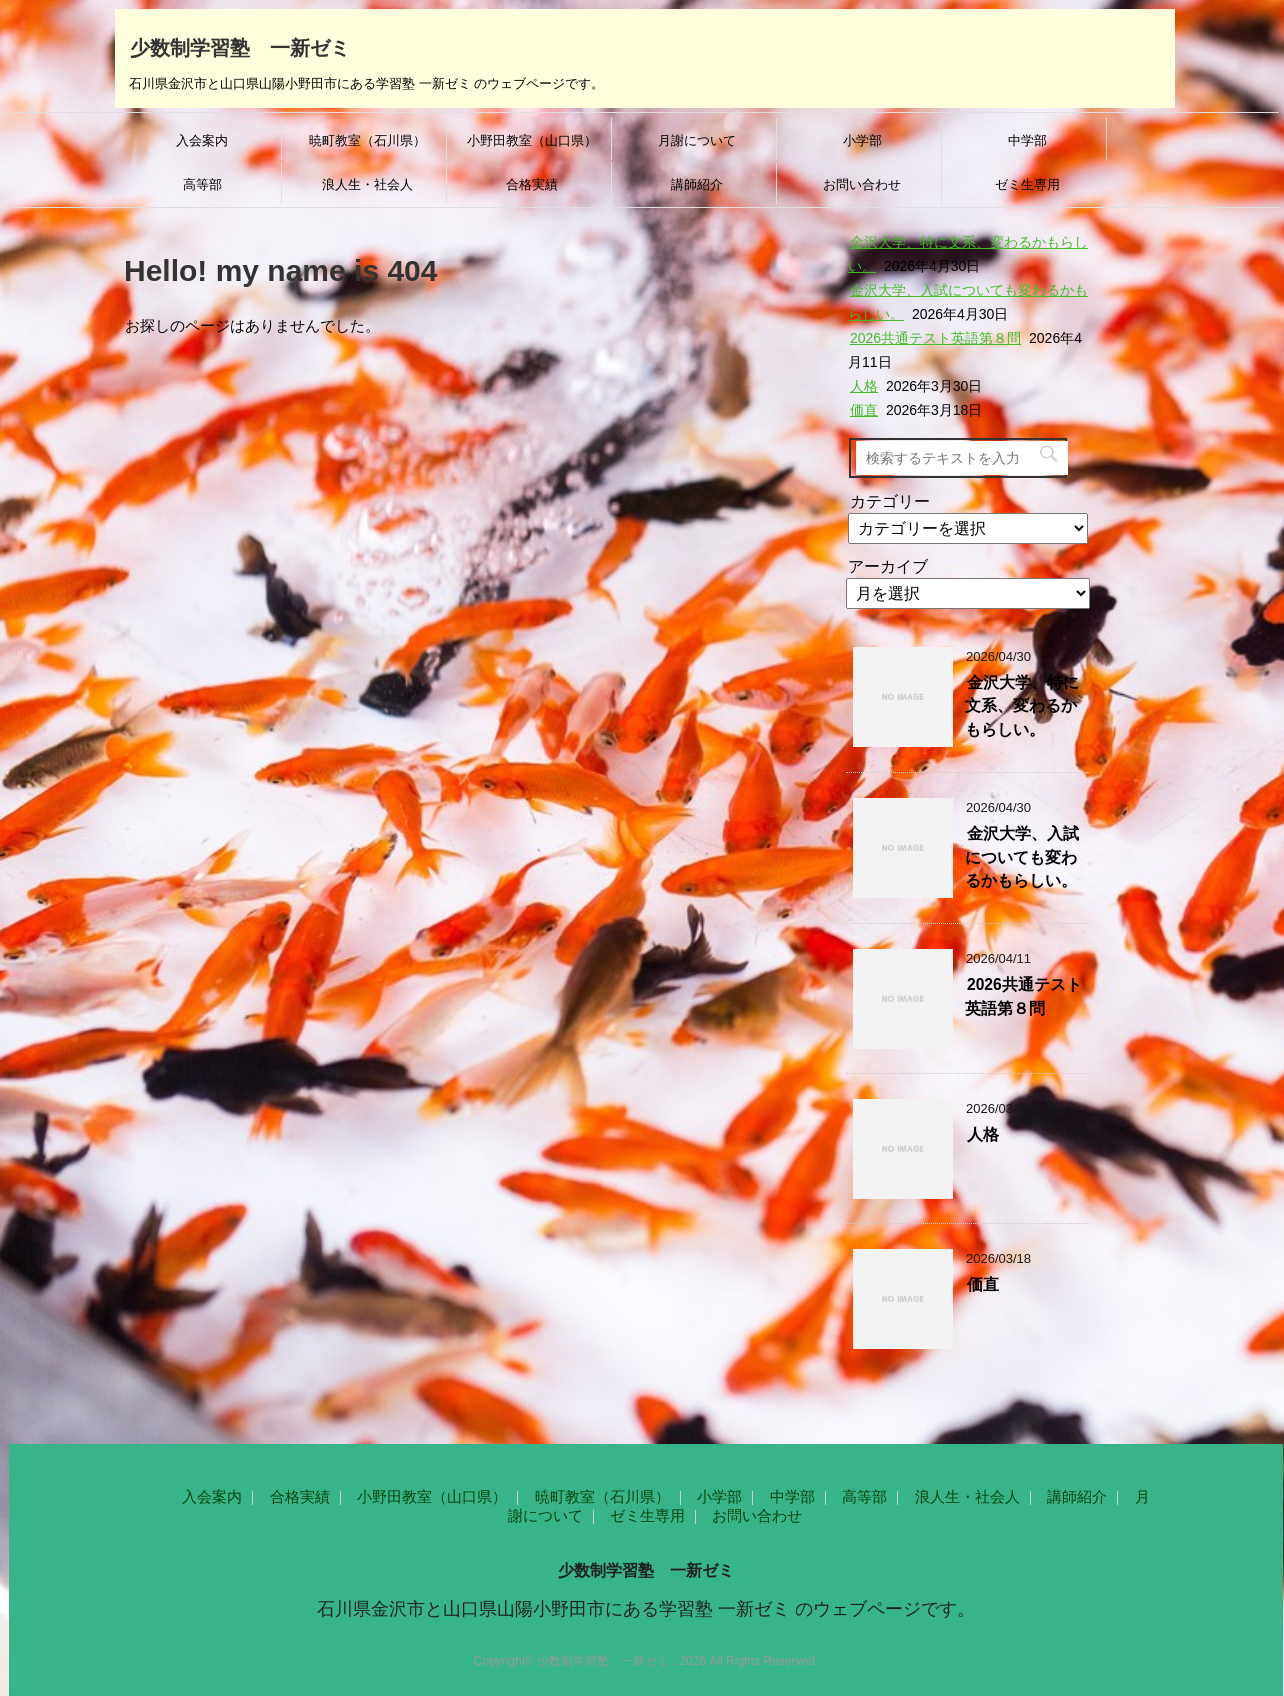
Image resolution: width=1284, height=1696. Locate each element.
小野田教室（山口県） (532, 140)
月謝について (697, 140)
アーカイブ (888, 566)
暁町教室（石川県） (367, 140)
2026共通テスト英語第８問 (935, 338)
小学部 (862, 140)
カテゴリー (890, 501)
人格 (864, 386)
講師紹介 (697, 184)
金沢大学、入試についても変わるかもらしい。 (1022, 857)
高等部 (202, 184)
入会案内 (202, 140)
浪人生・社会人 (367, 184)
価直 (864, 410)
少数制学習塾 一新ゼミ (240, 46)
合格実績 (532, 184)
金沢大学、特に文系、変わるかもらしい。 (1022, 706)
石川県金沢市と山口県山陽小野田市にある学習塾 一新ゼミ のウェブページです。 (646, 1609)
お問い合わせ (862, 184)
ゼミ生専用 (1027, 184)
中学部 (1027, 140)
